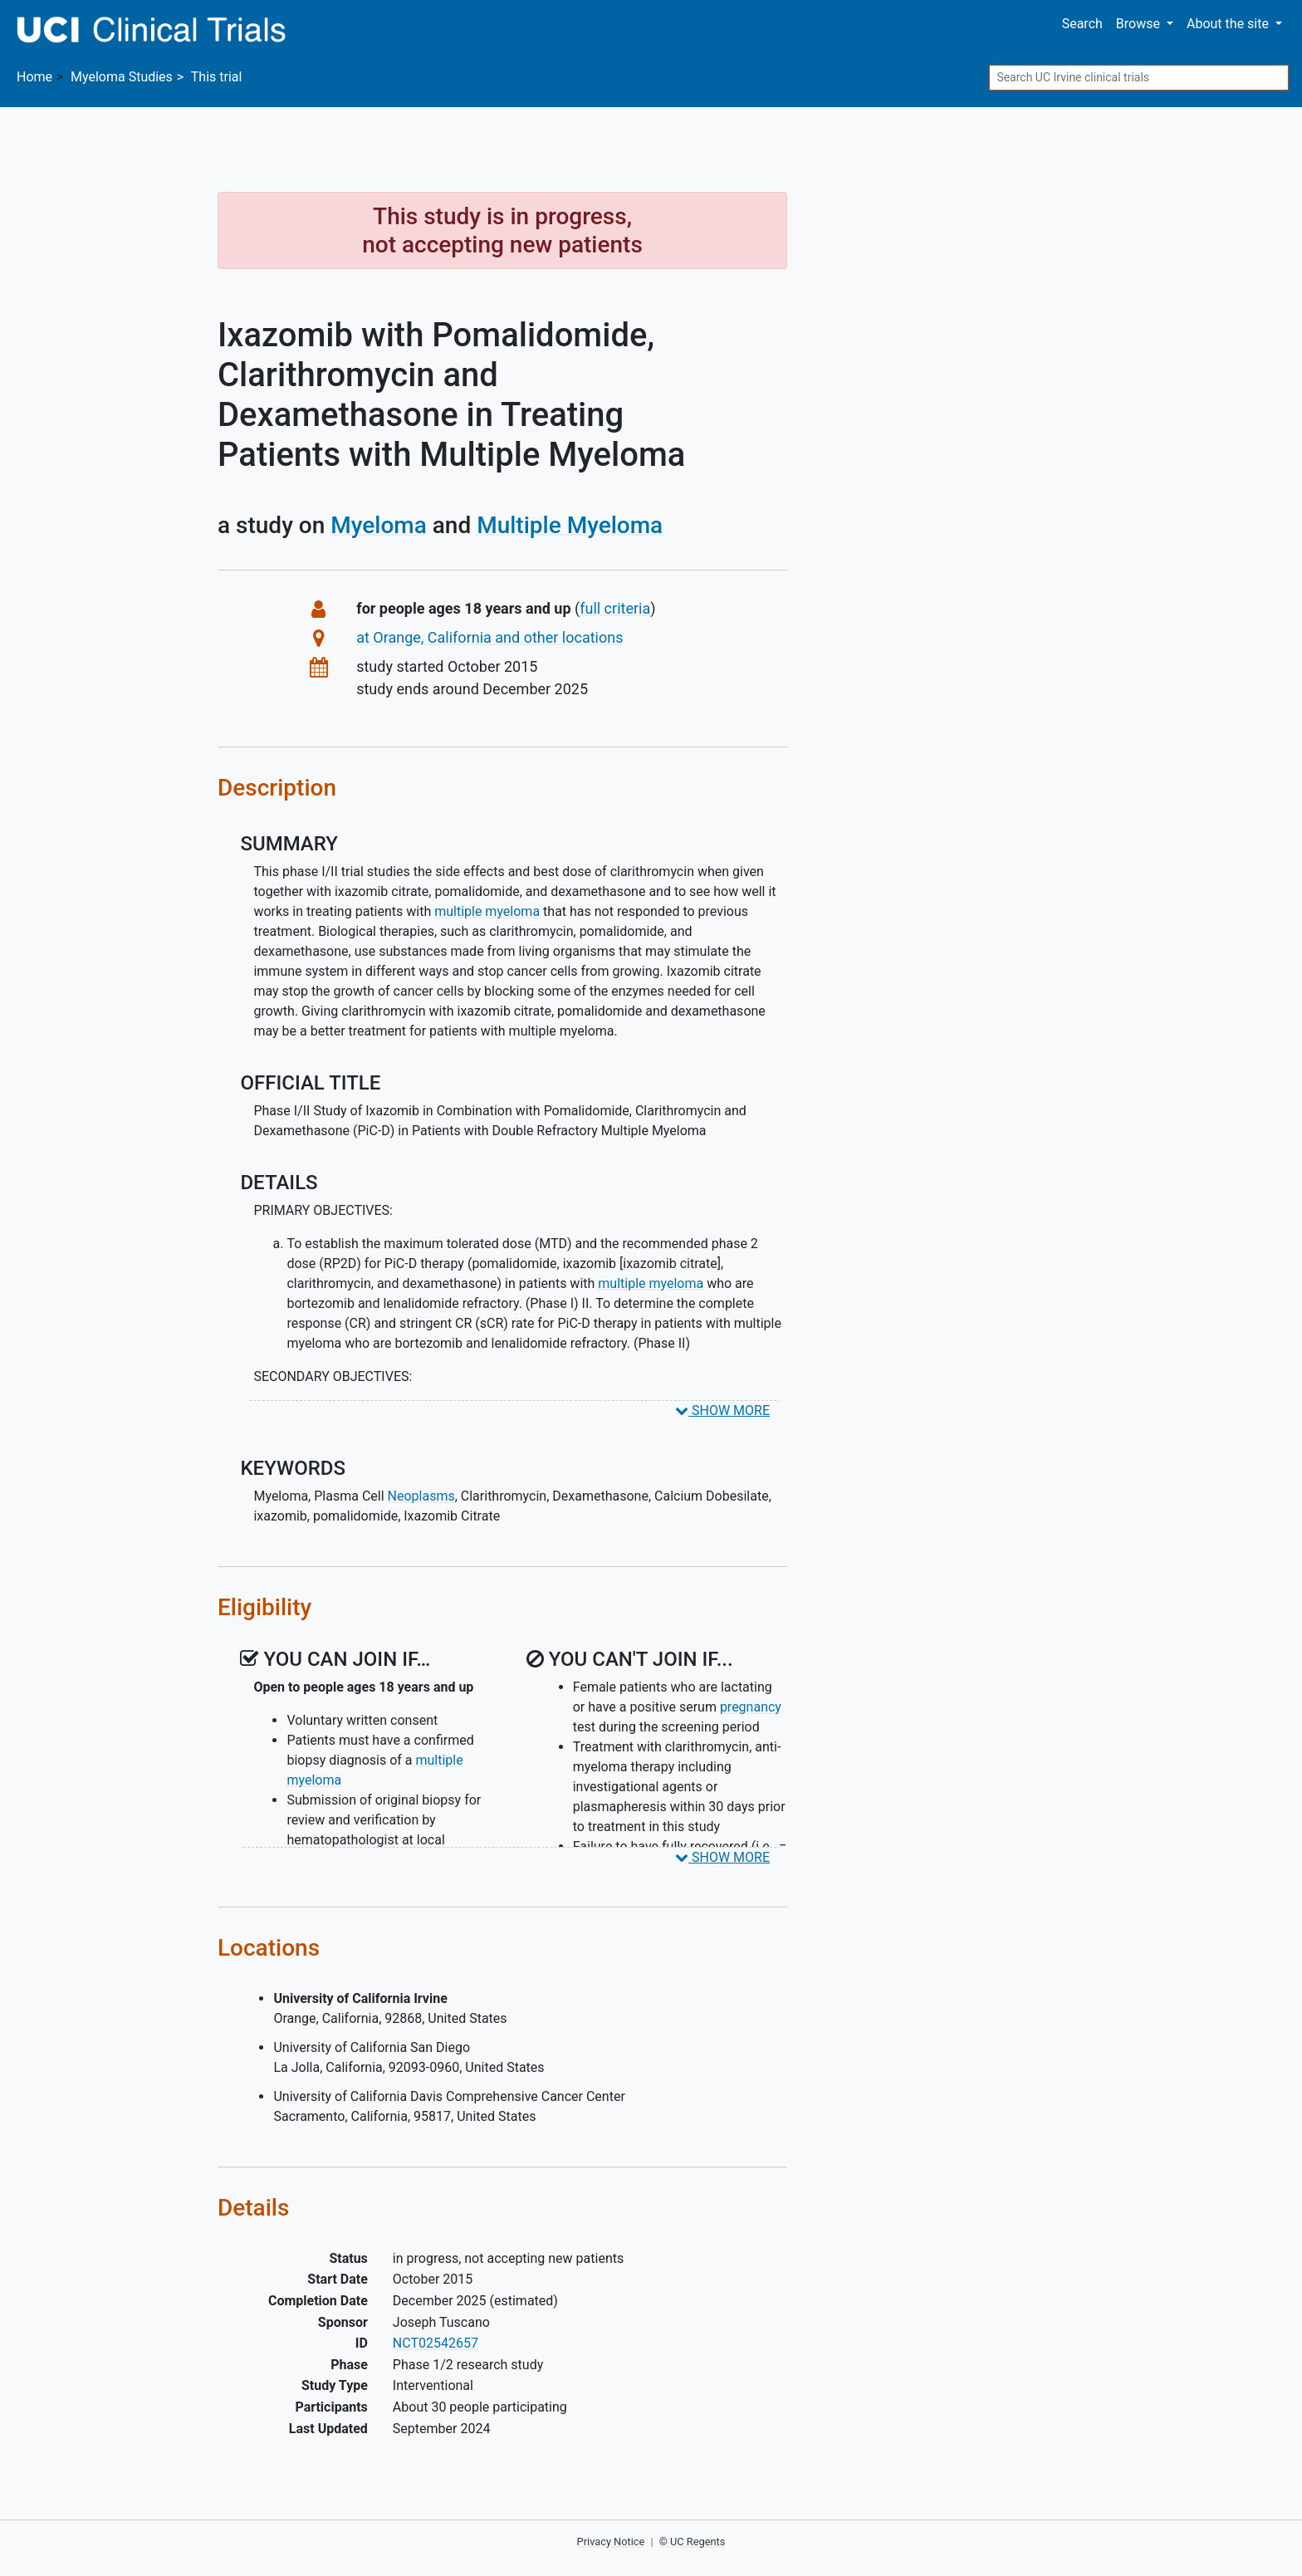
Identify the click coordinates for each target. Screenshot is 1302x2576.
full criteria (615, 608)
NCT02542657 (435, 2343)
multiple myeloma (487, 911)
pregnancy (750, 1707)
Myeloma (378, 525)
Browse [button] (1139, 24)
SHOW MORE (722, 1410)
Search (1082, 24)
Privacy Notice (611, 2541)
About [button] (1229, 24)
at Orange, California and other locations (489, 637)
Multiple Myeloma (570, 525)
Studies (122, 77)
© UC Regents (692, 2541)
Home (34, 77)
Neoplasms (421, 1496)
